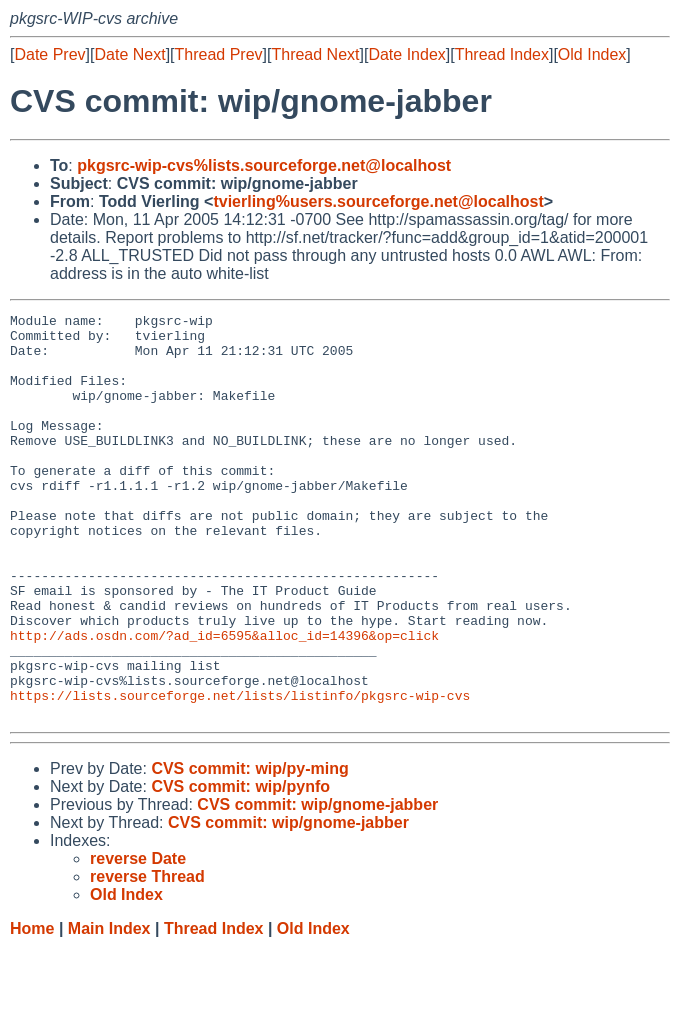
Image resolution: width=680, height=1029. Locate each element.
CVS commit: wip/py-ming (249, 849)
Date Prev (49, 54)
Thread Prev (219, 54)
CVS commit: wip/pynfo (240, 867)
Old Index (592, 54)
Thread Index (502, 54)
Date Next (129, 54)
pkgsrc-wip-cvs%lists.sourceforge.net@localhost (264, 165)
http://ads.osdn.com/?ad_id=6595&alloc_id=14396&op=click (224, 701)
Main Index (109, 1009)
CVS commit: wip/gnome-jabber (317, 885)
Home (32, 1009)
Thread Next (315, 54)
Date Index (406, 54)
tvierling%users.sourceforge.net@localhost (378, 201)
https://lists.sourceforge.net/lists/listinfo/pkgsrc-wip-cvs (240, 773)
